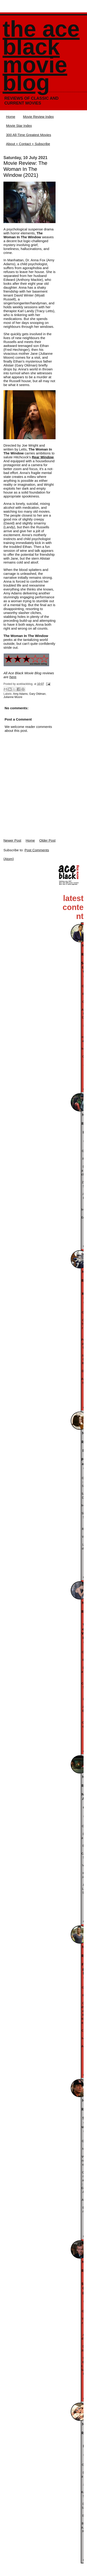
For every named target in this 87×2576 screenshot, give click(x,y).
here (12, 677)
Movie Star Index (19, 126)
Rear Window (43, 457)
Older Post (47, 840)
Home (10, 117)
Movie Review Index (38, 117)
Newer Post (12, 840)
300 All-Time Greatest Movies (28, 135)
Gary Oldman (37, 693)
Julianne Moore (12, 697)
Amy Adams (20, 693)
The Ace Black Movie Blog (41, 55)
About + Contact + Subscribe (28, 144)
